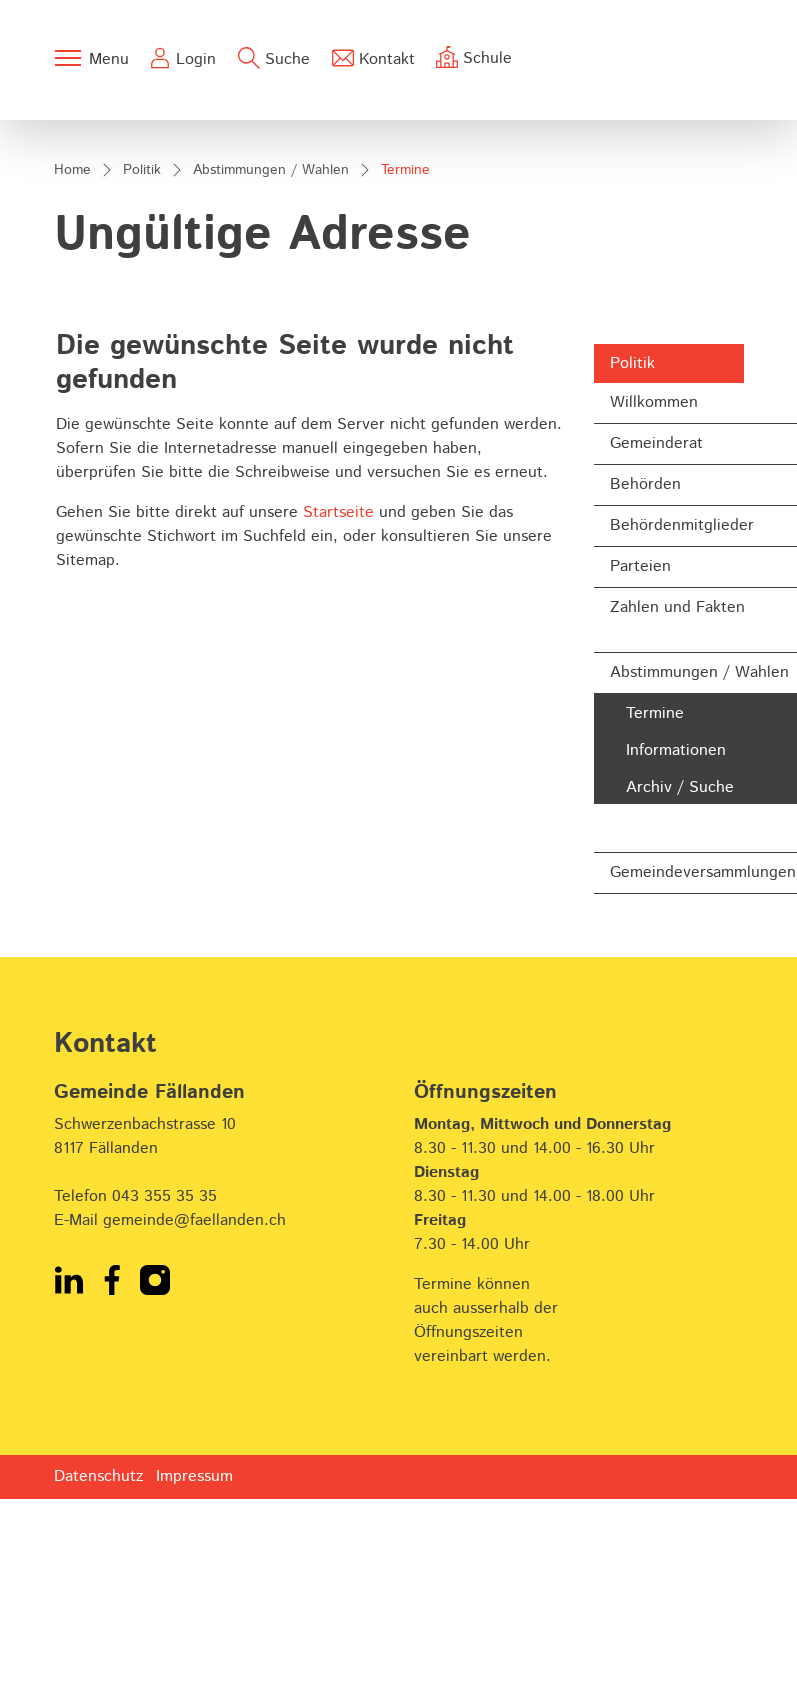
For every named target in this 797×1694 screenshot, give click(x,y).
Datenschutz (98, 1680)
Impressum (194, 1680)
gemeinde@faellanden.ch (194, 1424)
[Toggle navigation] (91, 58)
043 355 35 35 (164, 1400)
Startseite (338, 716)
